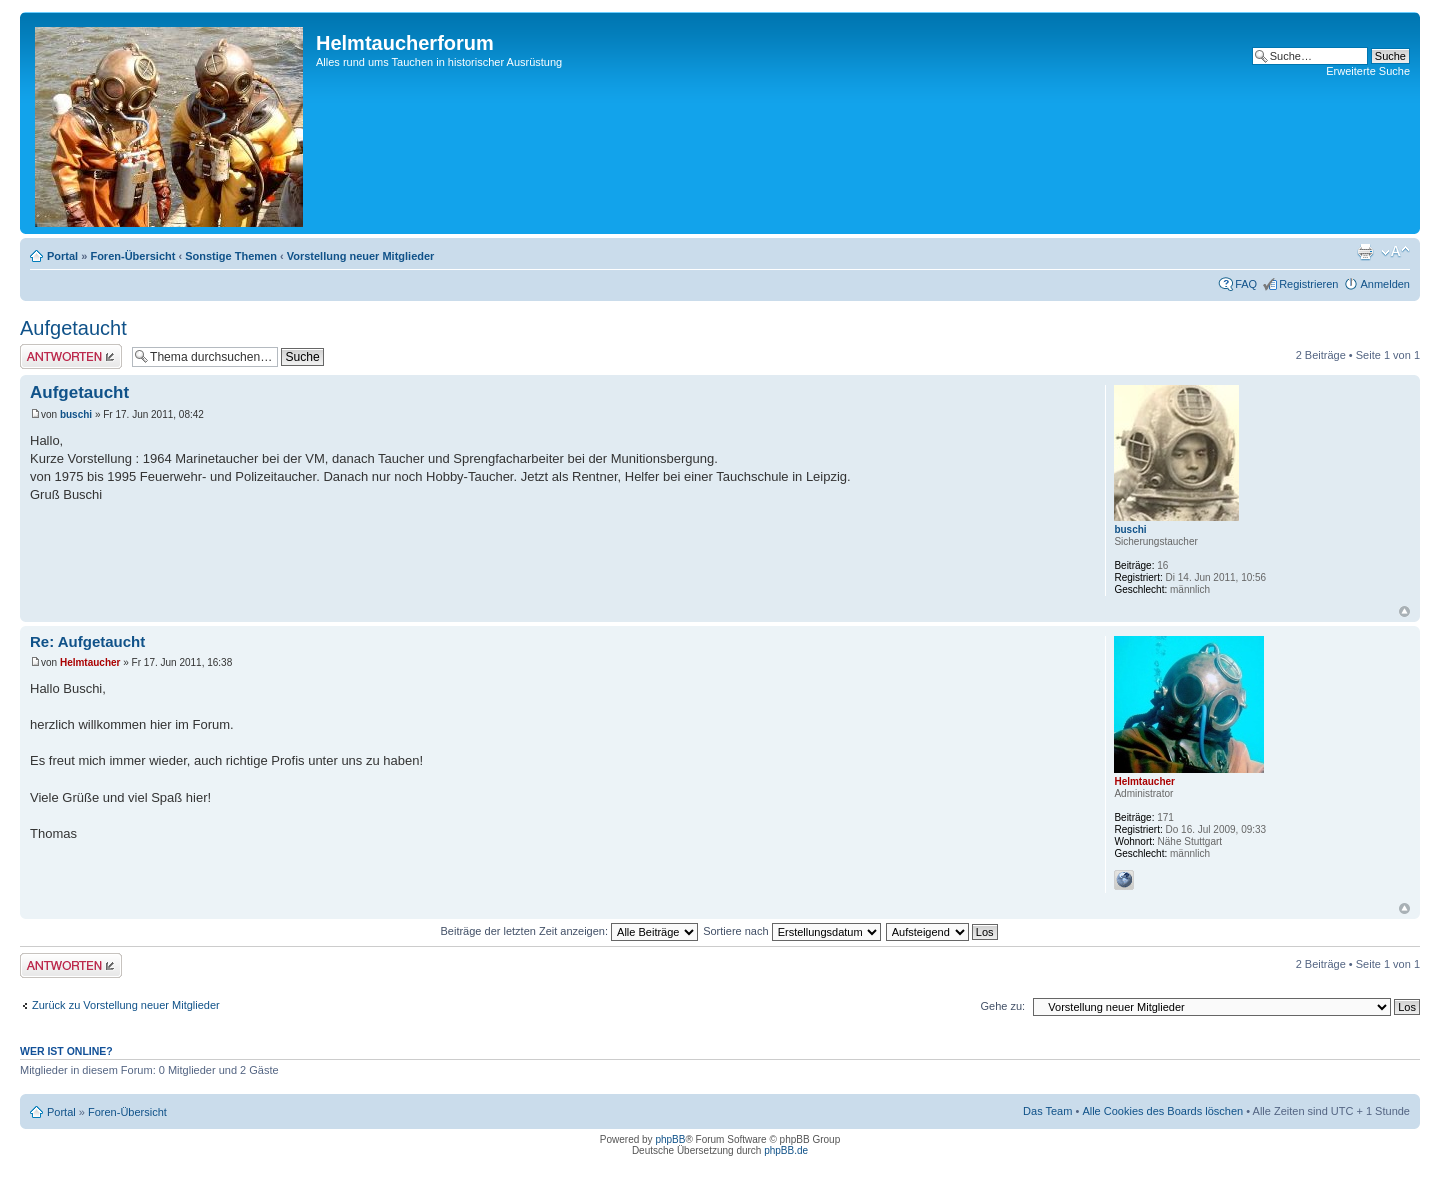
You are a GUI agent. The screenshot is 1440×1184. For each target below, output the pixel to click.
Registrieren (1308, 284)
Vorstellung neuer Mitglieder (361, 256)
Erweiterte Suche (1368, 71)
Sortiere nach (791, 931)
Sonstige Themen (231, 256)
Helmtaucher (90, 662)
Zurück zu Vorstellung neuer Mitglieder (126, 1005)
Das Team (1047, 1111)
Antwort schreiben (71, 356)
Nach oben (1404, 611)
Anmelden (1385, 284)
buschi (76, 414)
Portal (62, 256)
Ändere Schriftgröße (1395, 252)
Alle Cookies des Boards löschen (1162, 1111)
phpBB (670, 1139)
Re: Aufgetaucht (87, 641)
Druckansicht (1365, 252)
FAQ (1246, 284)
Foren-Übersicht (132, 256)
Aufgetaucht (73, 328)
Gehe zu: (1002, 1006)
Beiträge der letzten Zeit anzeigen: (569, 931)
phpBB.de (786, 1150)
